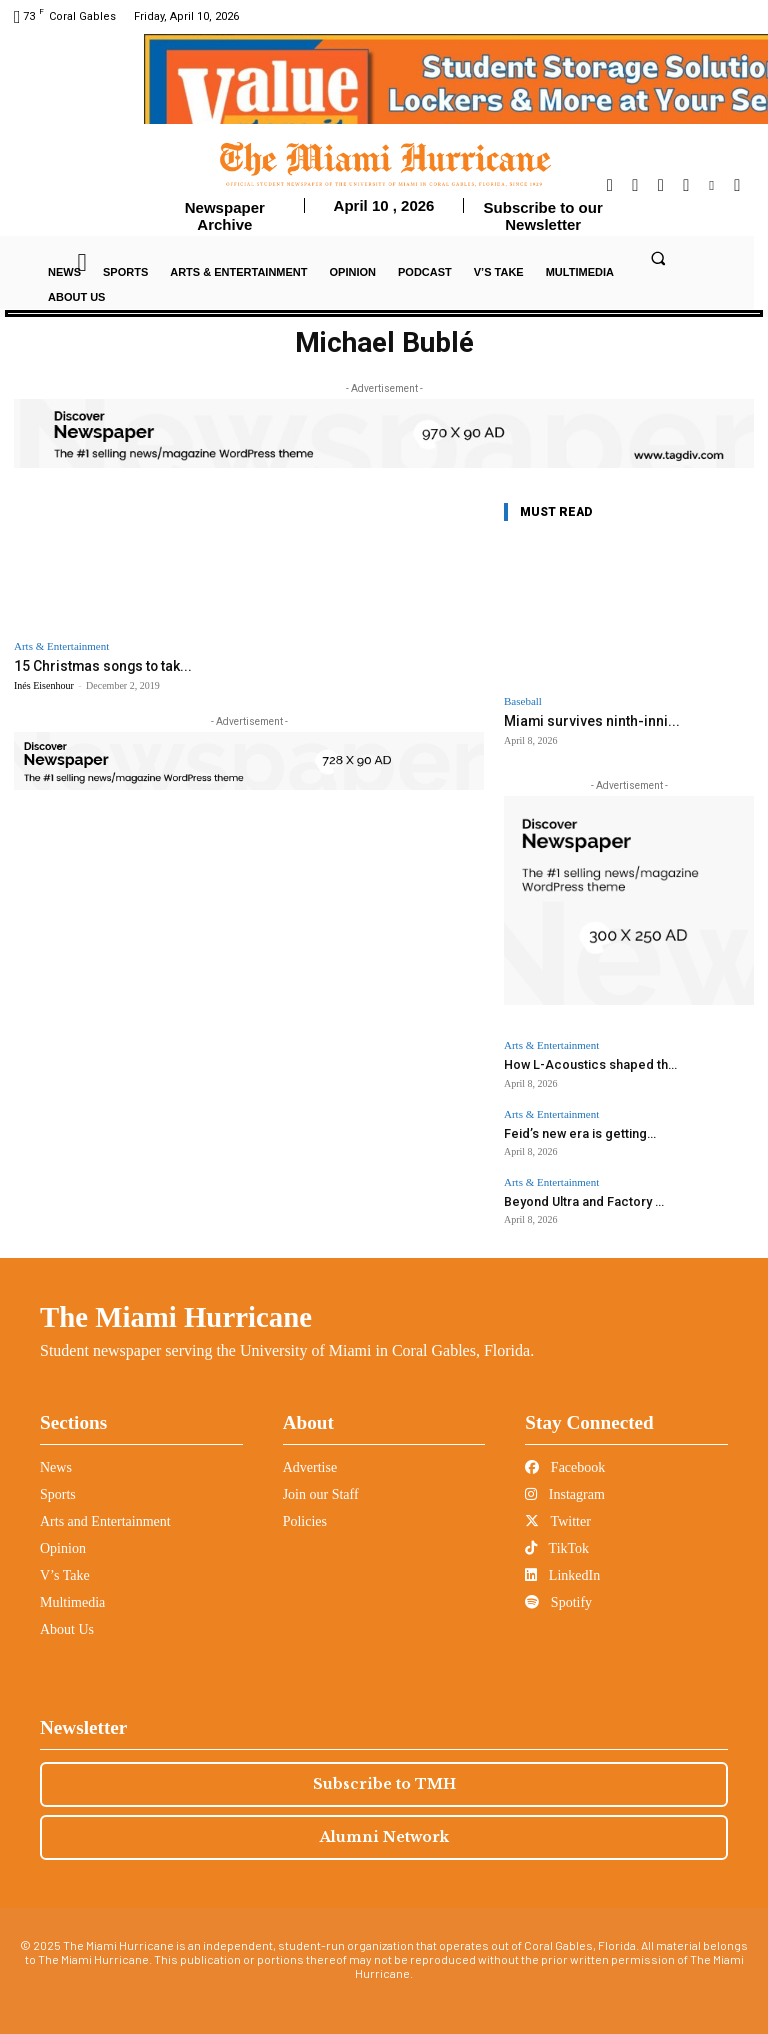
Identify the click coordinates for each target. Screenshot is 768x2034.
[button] (658, 258)
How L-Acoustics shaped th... (579, 1062)
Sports (58, 1487)
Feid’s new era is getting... (570, 1128)
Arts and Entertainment (105, 1514)
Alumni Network (384, 1830)
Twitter (557, 1514)
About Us (67, 1622)
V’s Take (65, 1568)
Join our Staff (321, 1487)
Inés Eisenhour (44, 684)
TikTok (557, 1541)
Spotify (558, 1595)
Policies (305, 1514)
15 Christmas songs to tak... (96, 665)
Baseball (523, 701)
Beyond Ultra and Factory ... (574, 1195)
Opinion (63, 1541)
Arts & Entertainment (61, 646)
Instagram (564, 1487)
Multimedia (72, 1595)
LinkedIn (562, 1568)
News (56, 1460)
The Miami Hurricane (176, 1310)
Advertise (310, 1460)
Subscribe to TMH (384, 1777)
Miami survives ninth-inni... (581, 720)
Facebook (565, 1460)
